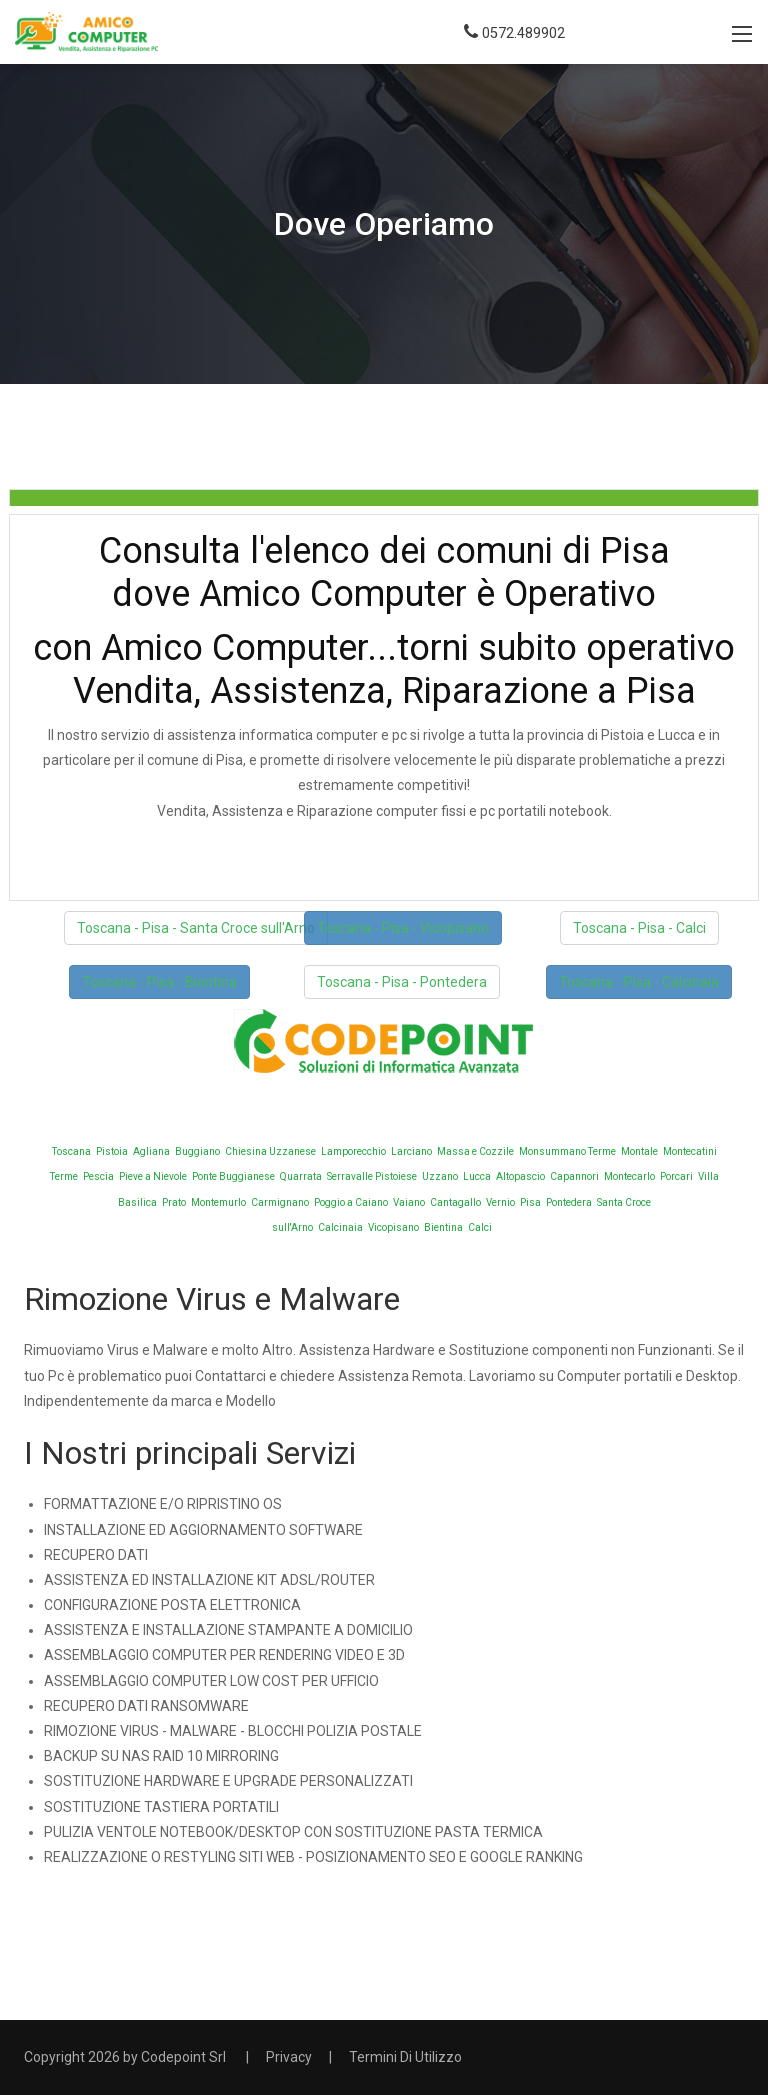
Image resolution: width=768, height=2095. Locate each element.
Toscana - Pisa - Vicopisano (403, 928)
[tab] (384, 497)
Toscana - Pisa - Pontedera (402, 982)
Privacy (289, 2057)
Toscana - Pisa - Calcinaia (639, 982)
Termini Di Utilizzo (405, 2057)
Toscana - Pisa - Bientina (159, 982)
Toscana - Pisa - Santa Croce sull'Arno (196, 928)
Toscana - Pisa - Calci (639, 928)
